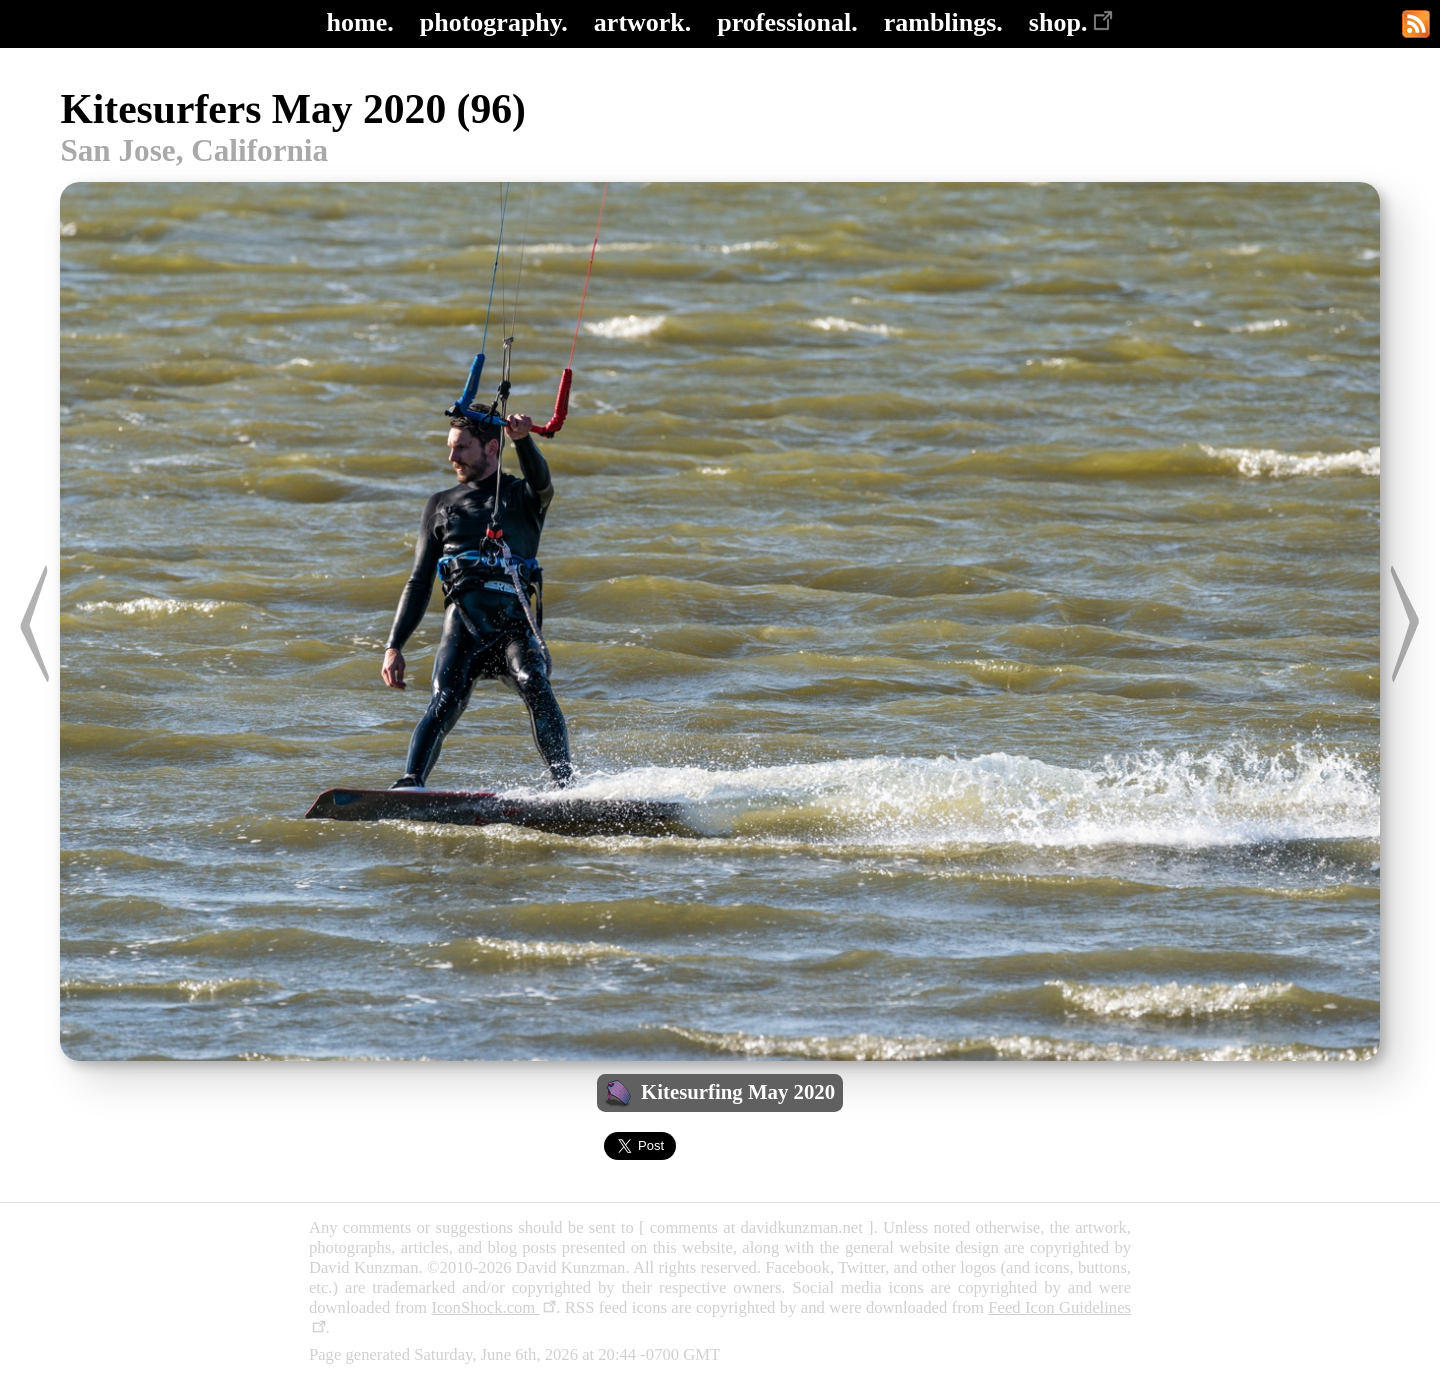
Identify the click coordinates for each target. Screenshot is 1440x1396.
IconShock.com (493, 1307)
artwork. (642, 22)
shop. (1071, 22)
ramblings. (943, 22)
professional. (787, 22)
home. (360, 22)
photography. (494, 22)
